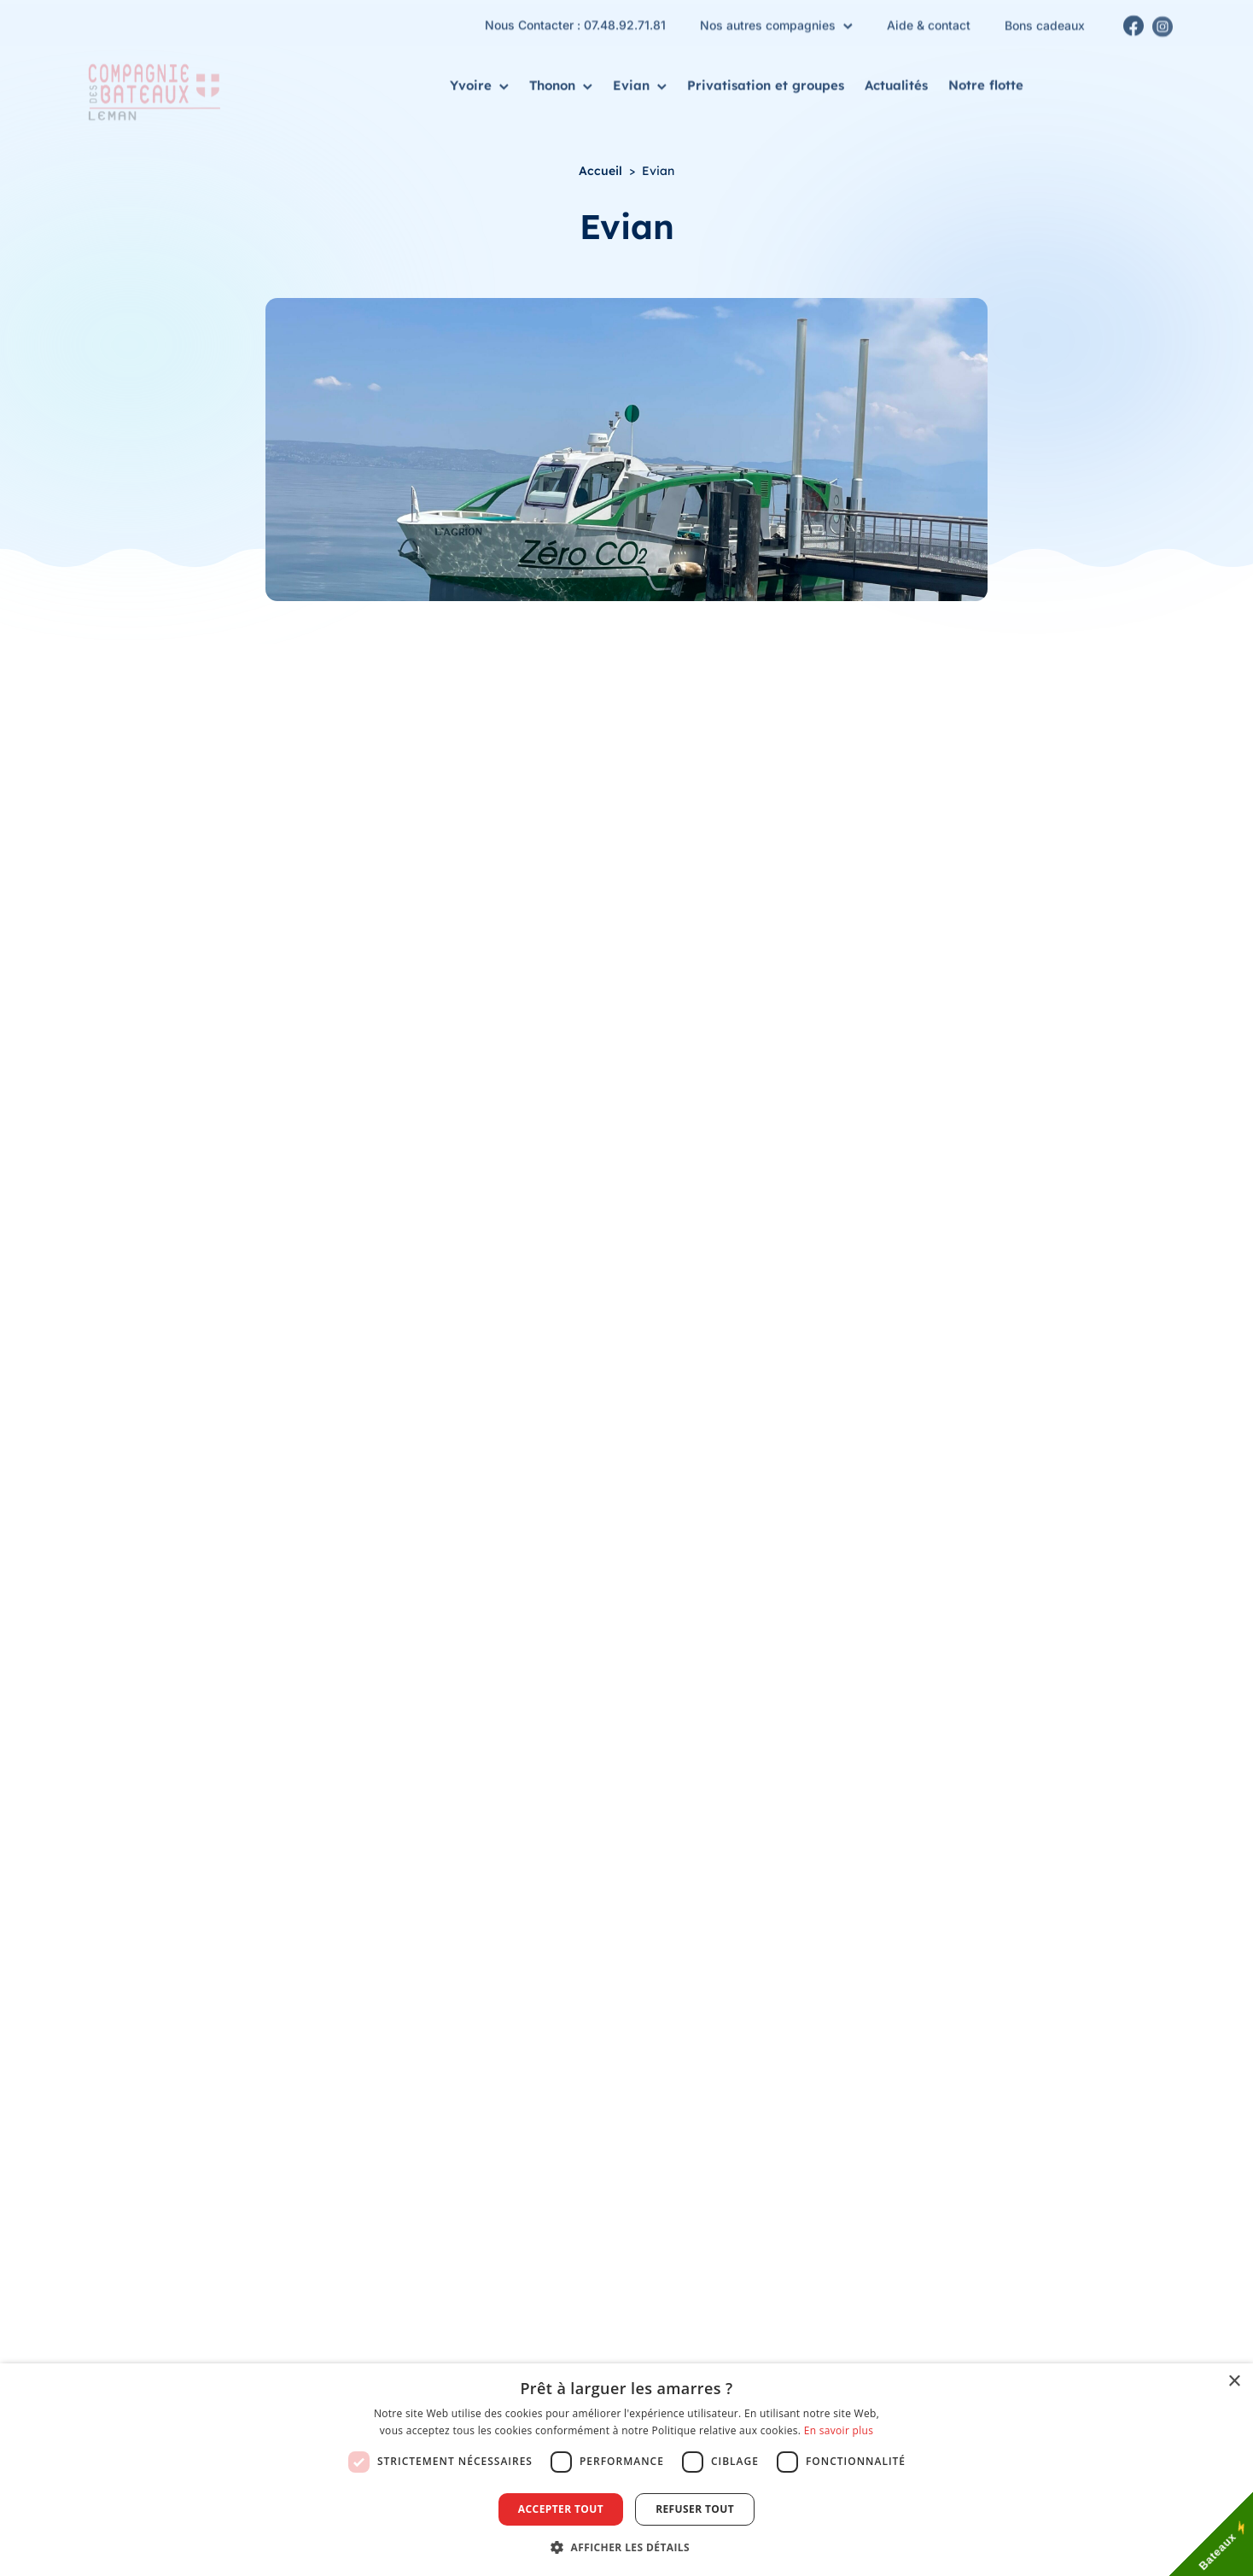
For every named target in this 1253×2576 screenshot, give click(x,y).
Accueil (600, 170)
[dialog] (626, 2469)
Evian (640, 83)
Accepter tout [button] (560, 2509)
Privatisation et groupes (765, 82)
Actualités (896, 84)
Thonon (560, 82)
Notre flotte (985, 87)
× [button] (1233, 2381)
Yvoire (479, 82)
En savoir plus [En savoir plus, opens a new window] (838, 2430)
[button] (626, 2547)
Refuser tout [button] (695, 2509)
